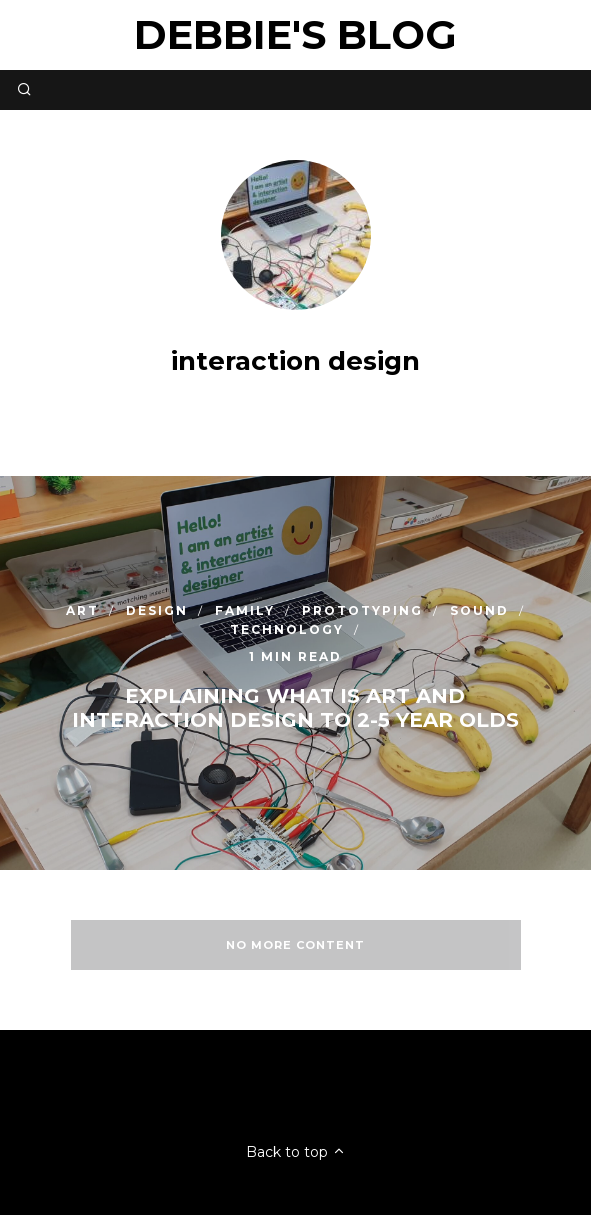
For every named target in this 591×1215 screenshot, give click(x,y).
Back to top (296, 1152)
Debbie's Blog (295, 34)
